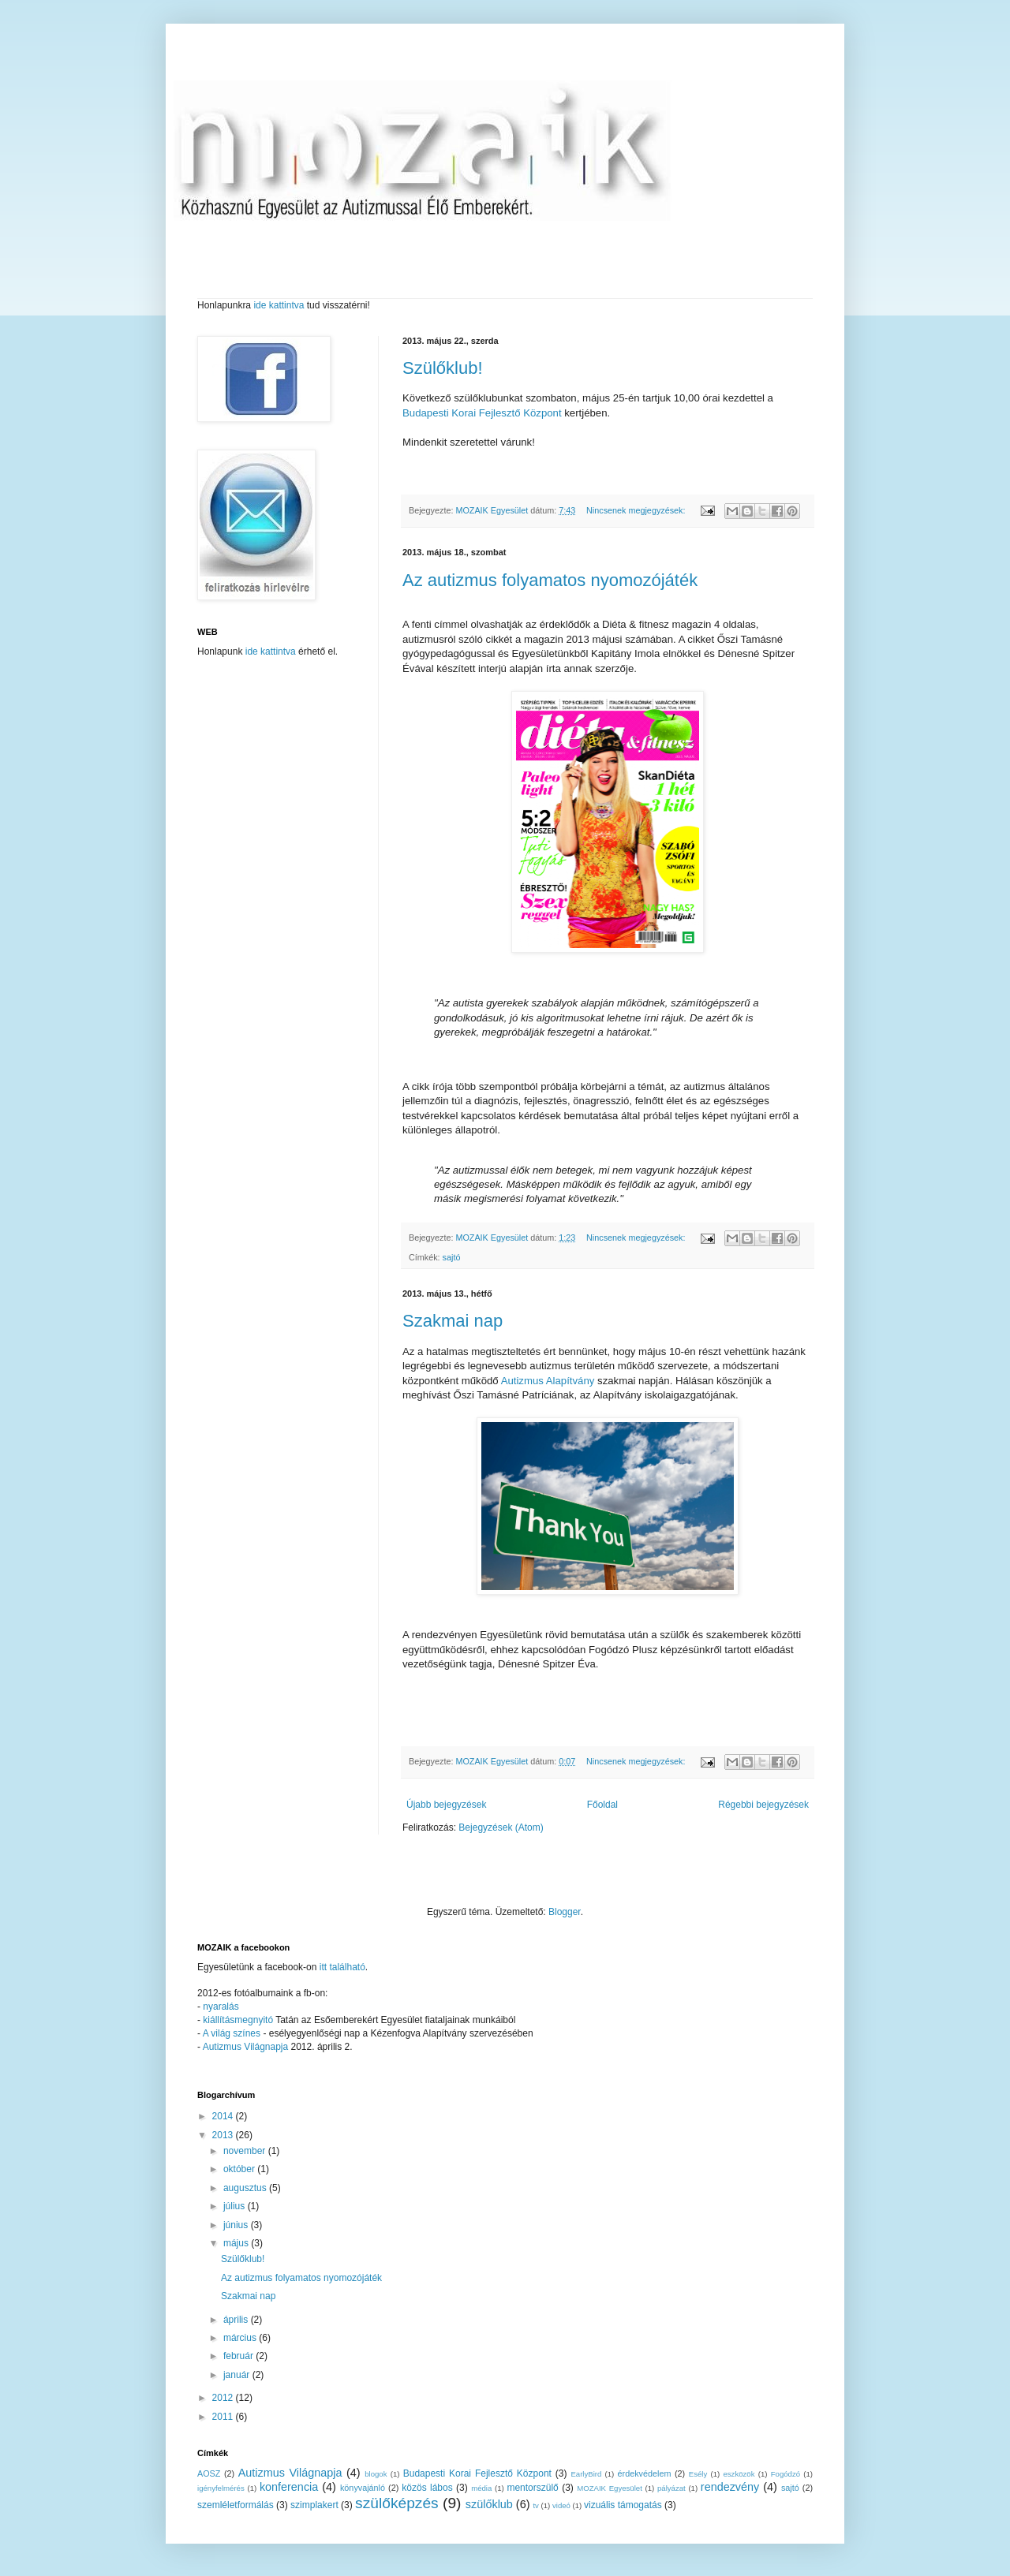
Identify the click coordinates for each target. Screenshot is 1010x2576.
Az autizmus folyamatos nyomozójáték (550, 580)
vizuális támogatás (623, 2505)
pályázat (671, 2488)
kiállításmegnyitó (238, 2019)
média (481, 2488)
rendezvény (730, 2487)
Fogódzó (785, 2474)
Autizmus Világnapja (247, 2046)
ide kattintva (279, 305)
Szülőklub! (442, 368)
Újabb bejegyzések (446, 1804)
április (237, 2319)
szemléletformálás (235, 2505)
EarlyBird (585, 2474)
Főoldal (602, 1804)
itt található (342, 1967)
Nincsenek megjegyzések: (636, 510)
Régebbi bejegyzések (763, 1804)
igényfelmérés (221, 2488)
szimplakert (314, 2505)
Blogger (564, 1911)
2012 (224, 2397)
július (235, 2206)
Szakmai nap (452, 1321)
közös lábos (427, 2487)
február (239, 2355)
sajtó (452, 1257)
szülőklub (489, 2504)
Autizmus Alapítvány (548, 1381)
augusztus (246, 2187)
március (241, 2337)
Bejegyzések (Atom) (500, 1827)
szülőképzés (397, 2503)
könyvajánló (362, 2487)
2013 (224, 2135)
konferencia (289, 2487)
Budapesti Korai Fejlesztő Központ (482, 413)
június (237, 2225)
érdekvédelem (644, 2473)
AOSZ (208, 2473)
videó (561, 2505)
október (240, 2169)
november (245, 2150)
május (237, 2243)
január (237, 2374)
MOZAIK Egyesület (609, 2488)
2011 (224, 2416)
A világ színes (233, 2033)
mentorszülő (532, 2487)
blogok (376, 2474)
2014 (224, 2116)
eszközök (738, 2474)
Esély (698, 2474)
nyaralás (220, 2006)
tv (535, 2505)
